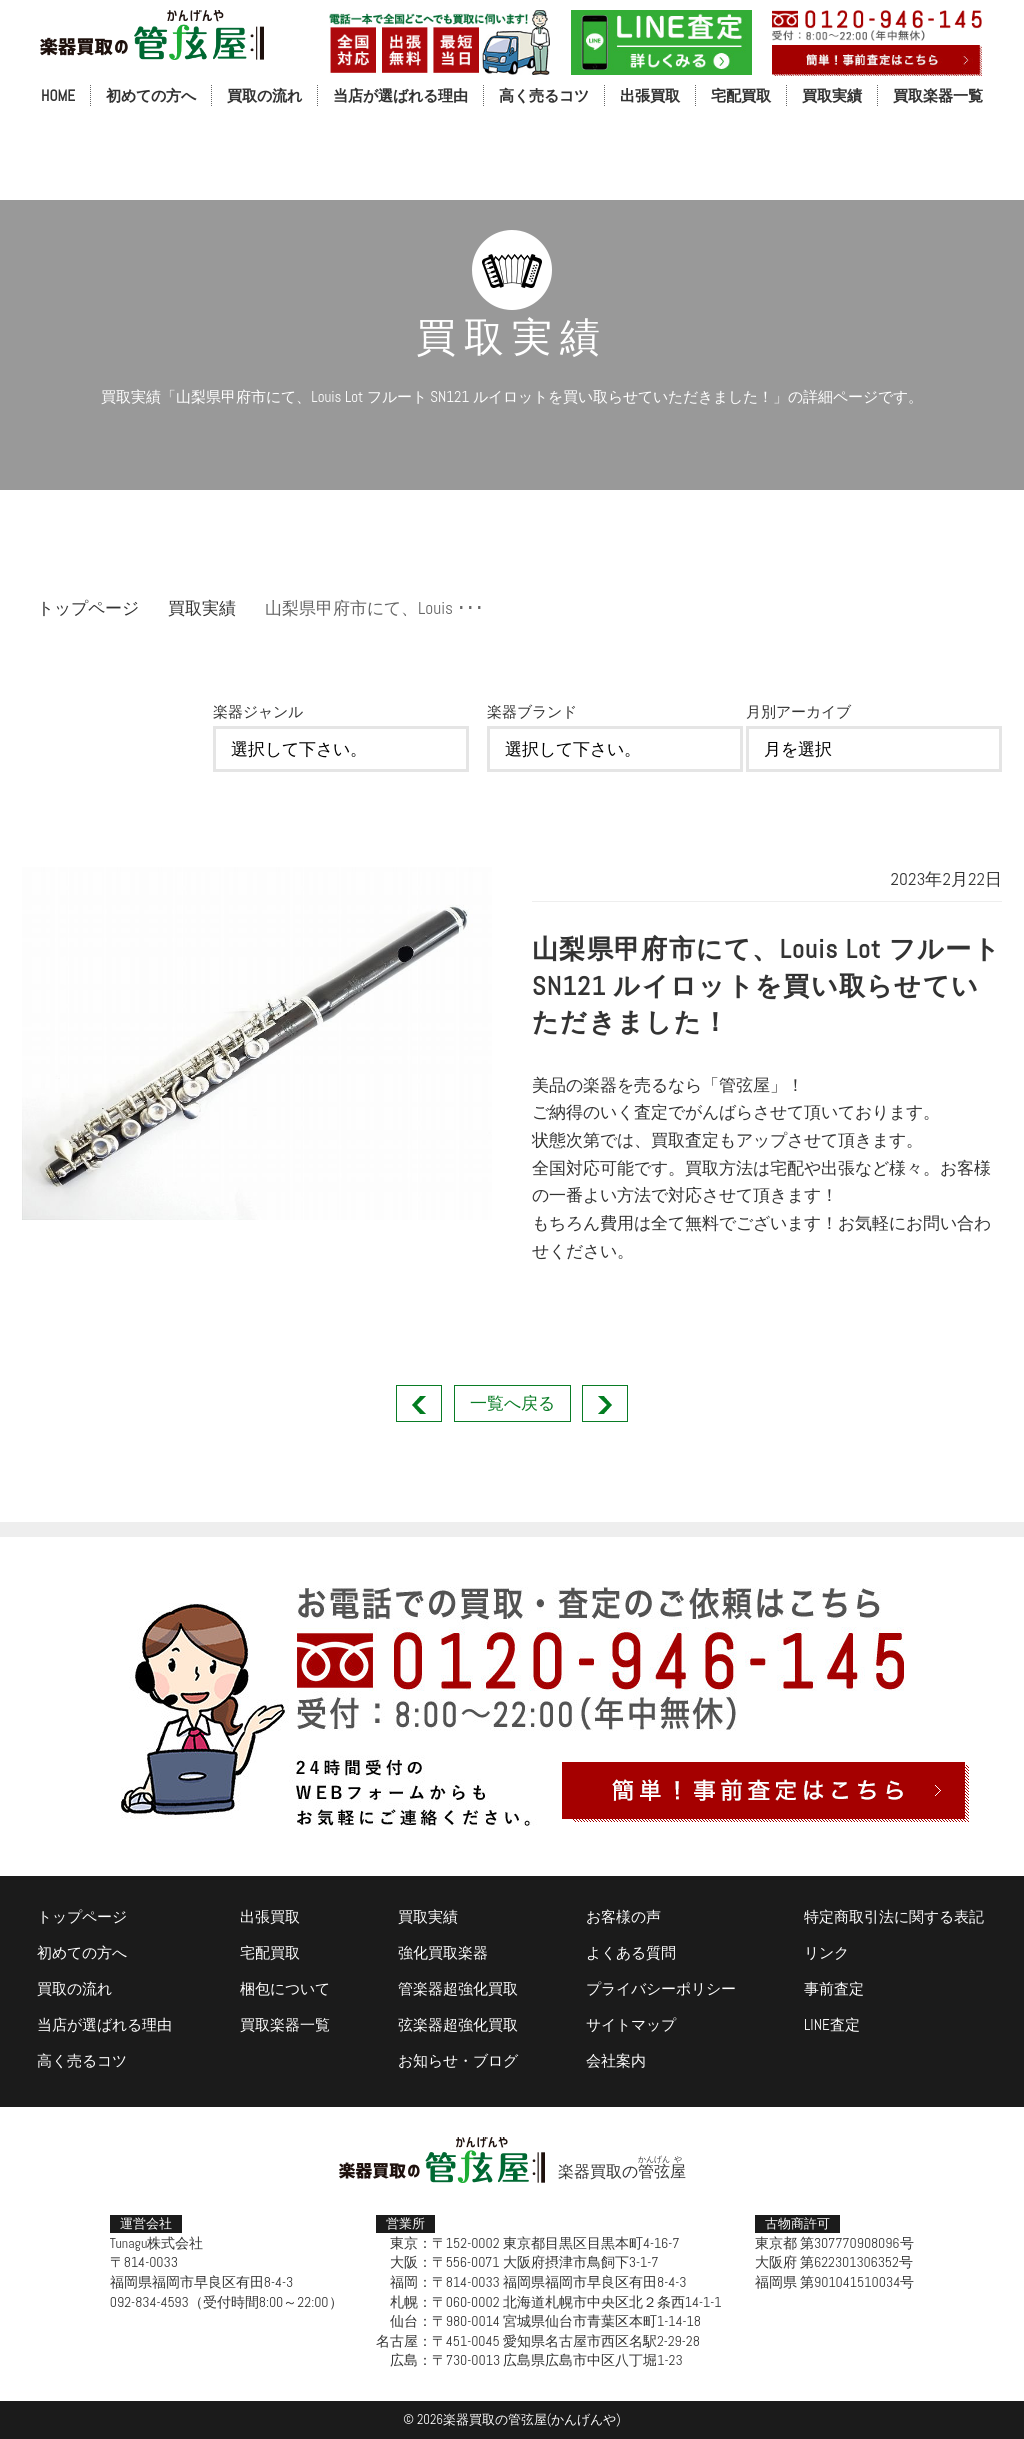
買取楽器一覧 (938, 95)
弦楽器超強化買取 (458, 2024)
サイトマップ (631, 2024)
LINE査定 (832, 2024)
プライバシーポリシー (661, 1988)
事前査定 (834, 1988)
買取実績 (832, 95)
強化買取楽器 (443, 1952)
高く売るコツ (544, 95)
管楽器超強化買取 (458, 1988)
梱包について (285, 1988)
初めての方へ (151, 95)
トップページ (88, 608)
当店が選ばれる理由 (400, 95)
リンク (826, 1952)
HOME (58, 95)
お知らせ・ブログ (458, 2060)
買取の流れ (264, 95)
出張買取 (650, 95)
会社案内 (616, 2060)
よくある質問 (631, 1952)
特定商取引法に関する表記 (894, 1916)
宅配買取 (741, 95)
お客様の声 (623, 1916)
